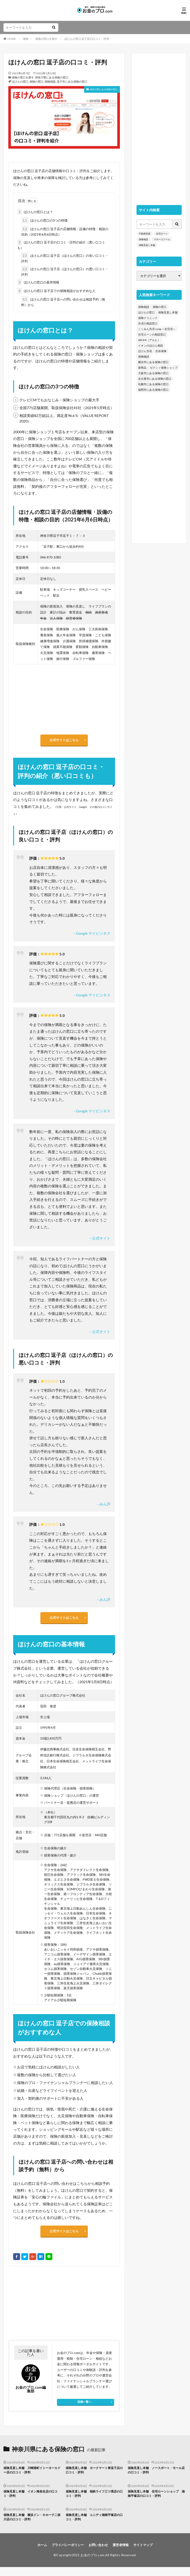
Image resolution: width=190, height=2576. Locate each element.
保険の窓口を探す (46, 38)
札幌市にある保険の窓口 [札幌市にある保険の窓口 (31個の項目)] (153, 384)
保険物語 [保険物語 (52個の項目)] (143, 356)
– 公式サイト (99, 1240)
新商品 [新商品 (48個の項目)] (142, 367)
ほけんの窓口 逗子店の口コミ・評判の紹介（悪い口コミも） (61, 244)
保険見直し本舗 (147, 245)
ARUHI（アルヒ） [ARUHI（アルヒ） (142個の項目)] (149, 340)
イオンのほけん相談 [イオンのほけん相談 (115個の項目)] (150, 345)
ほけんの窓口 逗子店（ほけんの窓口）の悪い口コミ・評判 (64, 271)
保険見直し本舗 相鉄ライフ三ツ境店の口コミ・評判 (95, 2501)
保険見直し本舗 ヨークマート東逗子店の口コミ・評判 (95, 2477)
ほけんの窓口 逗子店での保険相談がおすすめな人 (56, 291)
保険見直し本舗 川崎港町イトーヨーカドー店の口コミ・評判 (32, 2477)
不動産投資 (144, 233)
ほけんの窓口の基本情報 (38, 282)
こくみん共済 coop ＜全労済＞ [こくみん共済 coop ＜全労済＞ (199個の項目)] (156, 329)
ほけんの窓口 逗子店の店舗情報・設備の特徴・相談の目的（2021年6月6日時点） (64, 231)
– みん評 (103, 1506)
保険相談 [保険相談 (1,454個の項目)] (143, 307)
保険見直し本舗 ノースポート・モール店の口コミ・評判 (157, 2477)
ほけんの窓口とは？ (35, 212)
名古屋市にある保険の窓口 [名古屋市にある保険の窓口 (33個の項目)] (154, 378)
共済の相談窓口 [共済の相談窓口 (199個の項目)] (147, 323)
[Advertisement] (35, 2310)
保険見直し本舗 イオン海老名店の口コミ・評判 (32, 2501)
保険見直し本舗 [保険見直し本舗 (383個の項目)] (168, 312)
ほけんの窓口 (20, 81)
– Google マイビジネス (91, 935)
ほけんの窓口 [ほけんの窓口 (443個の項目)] (146, 312)
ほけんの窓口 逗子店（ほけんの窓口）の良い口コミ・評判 (64, 257)
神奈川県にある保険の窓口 (51, 77)
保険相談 (50, 81)
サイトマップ (143, 2554)
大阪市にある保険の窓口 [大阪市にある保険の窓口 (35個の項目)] (153, 373)
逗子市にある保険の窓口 (72, 81)
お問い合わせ (98, 2554)
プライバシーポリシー (68, 2554)
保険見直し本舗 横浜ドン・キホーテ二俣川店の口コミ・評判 (32, 2525)
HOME (11, 38)
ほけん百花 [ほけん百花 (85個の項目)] (145, 351)
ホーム (42, 2554)
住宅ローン (162, 233)
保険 (25, 38)
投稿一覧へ (84, 2408)
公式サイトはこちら (64, 741)
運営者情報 (121, 2554)
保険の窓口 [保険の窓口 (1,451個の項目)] (159, 307)
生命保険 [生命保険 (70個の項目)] (160, 351)
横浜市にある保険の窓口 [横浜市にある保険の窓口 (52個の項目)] (153, 362)
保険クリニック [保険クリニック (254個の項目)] (147, 318)
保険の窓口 (36, 81)
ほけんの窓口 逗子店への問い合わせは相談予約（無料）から (63, 301)
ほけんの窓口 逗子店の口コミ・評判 (86, 38)
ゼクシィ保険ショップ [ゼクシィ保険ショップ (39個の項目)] (164, 367)
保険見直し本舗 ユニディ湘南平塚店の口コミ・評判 (95, 2525)
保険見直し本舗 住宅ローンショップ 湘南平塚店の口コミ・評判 (157, 2501)
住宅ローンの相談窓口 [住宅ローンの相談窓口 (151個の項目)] (152, 334)
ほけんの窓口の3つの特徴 (44, 220)
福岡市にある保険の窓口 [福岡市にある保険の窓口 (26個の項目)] (153, 389)
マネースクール (162, 239)
